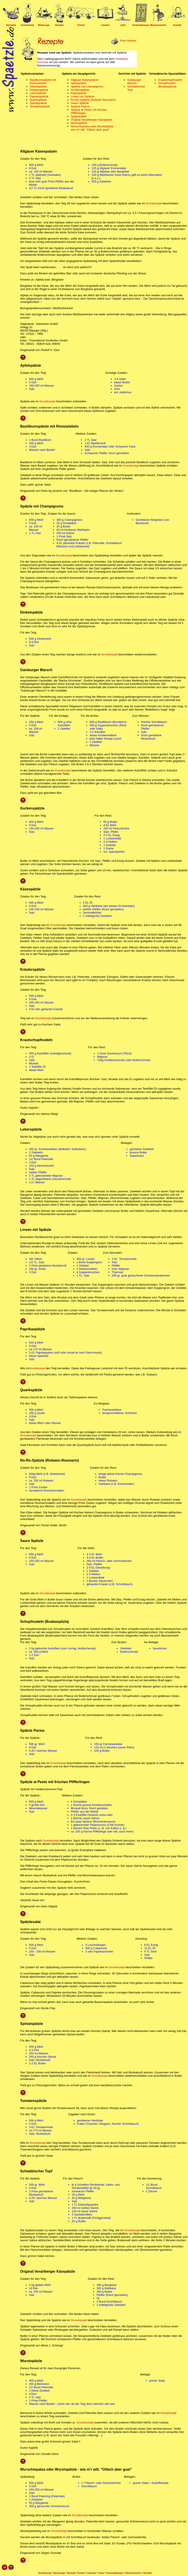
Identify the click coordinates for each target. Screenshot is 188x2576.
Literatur (105, 25)
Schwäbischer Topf (36, 2171)
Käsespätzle (78, 93)
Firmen (81, 25)
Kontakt (177, 25)
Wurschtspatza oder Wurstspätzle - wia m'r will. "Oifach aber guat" (93, 128)
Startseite (11, 25)
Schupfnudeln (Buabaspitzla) (167, 84)
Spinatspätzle (38, 103)
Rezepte (59, 25)
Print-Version (123, 40)
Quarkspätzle (38, 99)
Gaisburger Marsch (134, 81)
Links (123, 25)
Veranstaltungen (140, 25)
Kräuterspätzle (39, 89)
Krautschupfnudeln (170, 79)
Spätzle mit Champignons (87, 86)
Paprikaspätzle (39, 96)
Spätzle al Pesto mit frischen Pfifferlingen (55, 1782)
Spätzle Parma (80, 106)
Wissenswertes (158, 25)
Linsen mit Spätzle (82, 96)
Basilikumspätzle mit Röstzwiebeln (43, 81)
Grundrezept (27, 25)
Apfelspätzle (78, 83)
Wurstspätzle (79, 123)
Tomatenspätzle (40, 106)
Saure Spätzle (80, 103)
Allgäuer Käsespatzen (85, 79)
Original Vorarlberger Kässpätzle (91, 119)
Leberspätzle (38, 93)
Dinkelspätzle (38, 86)
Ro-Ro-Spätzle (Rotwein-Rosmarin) (93, 99)
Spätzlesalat (78, 116)
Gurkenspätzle (80, 89)
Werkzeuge (44, 25)
